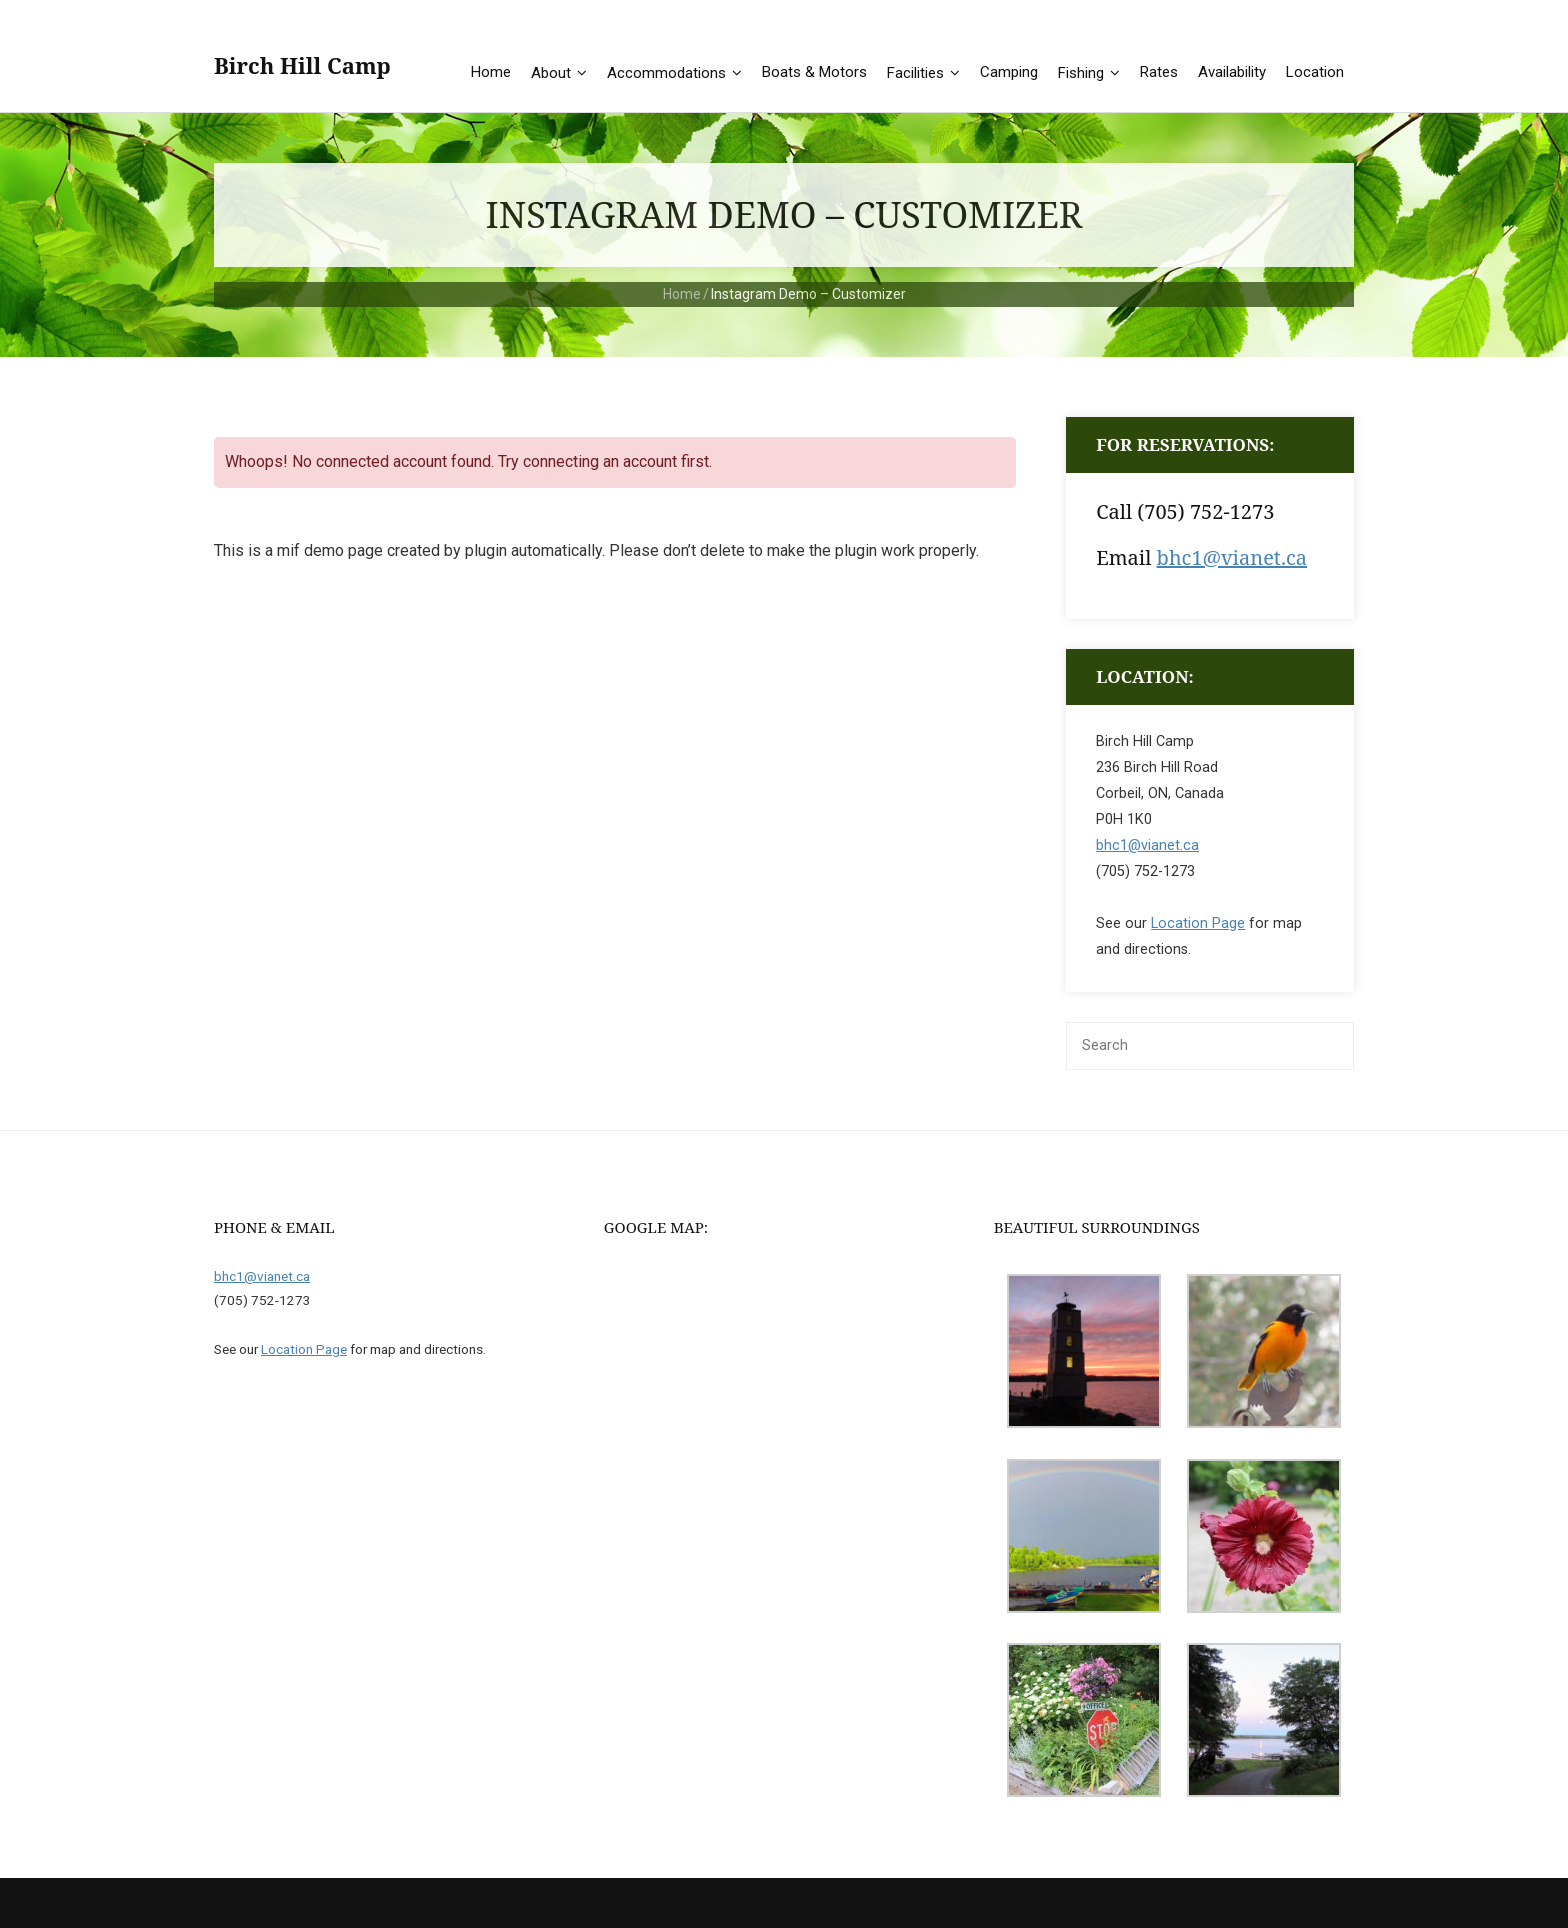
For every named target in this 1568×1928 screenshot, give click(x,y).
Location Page (1198, 923)
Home (682, 294)
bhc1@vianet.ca (1232, 557)
